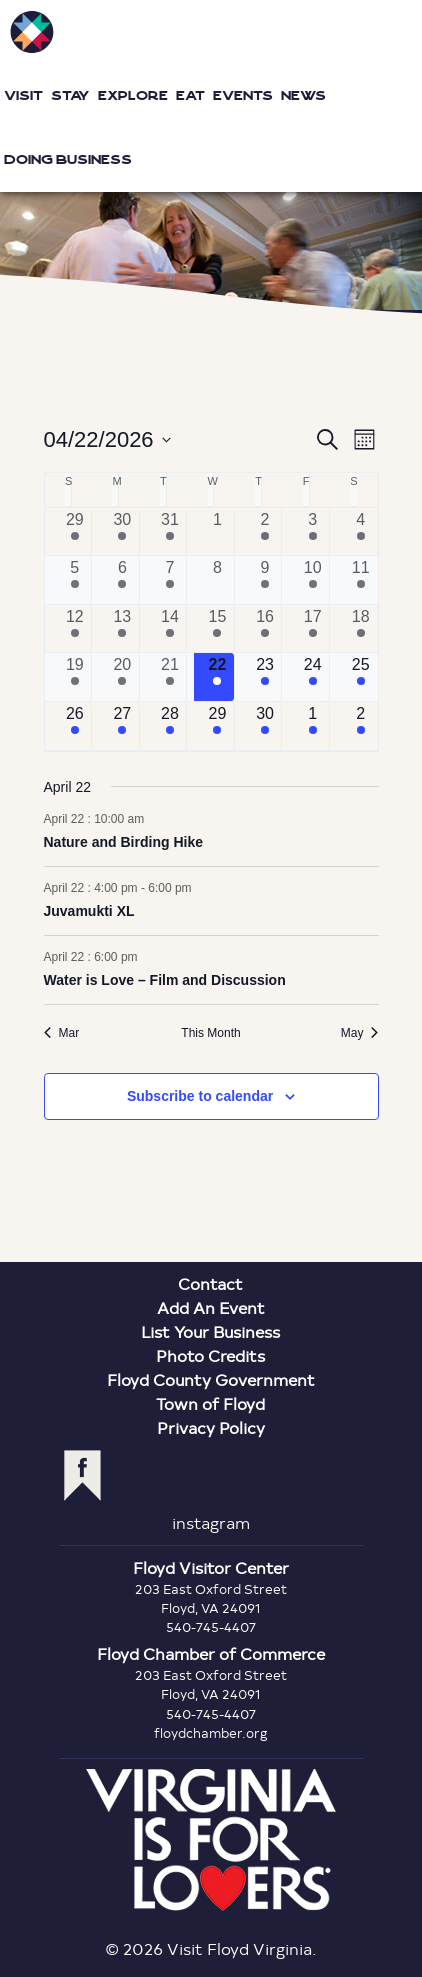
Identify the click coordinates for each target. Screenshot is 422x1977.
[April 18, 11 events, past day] (361, 629)
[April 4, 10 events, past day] (361, 532)
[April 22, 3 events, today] (217, 677)
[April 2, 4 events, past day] (265, 532)
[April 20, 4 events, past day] (122, 677)
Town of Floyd (210, 1403)
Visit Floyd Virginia (32, 32)
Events (243, 95)
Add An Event (211, 1307)
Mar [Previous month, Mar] (62, 1033)
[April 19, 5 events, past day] (75, 677)
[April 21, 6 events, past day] (170, 677)
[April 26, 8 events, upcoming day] (75, 726)
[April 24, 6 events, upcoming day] (312, 677)
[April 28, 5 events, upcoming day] (170, 726)
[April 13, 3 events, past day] (122, 629)
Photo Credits (210, 1355)
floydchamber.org (211, 1733)
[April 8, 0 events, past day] (217, 580)
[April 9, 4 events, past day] (265, 580)
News (303, 95)
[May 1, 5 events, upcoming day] (312, 726)
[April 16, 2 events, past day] (265, 629)
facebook (82, 1475)
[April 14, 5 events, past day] (170, 629)
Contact (210, 1283)
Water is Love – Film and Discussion (165, 980)
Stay (70, 95)
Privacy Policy (211, 1427)
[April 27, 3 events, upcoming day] (122, 726)
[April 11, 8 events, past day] (361, 580)
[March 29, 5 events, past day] (75, 532)
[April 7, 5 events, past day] (170, 580)
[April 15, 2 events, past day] (217, 629)
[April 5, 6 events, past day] (75, 580)
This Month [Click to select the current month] (210, 1033)
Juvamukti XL (89, 911)
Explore (133, 95)
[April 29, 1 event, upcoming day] (217, 726)
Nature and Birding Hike (123, 842)
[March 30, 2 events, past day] (122, 532)
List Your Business (210, 1331)
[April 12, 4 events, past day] (75, 629)
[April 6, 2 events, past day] (122, 580)
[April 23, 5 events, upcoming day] (265, 677)
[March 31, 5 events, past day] (170, 532)
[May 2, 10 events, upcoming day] (361, 726)
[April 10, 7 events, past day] (312, 580)
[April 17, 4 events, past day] (312, 629)
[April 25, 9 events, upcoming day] (361, 677)
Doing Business (68, 159)
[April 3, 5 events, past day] (312, 532)
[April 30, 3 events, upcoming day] (265, 726)
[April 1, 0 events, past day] (217, 532)
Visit (23, 95)
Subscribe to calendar (200, 1096)
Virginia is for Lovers (211, 1840)
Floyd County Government (211, 1379)
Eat (190, 95)
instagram (211, 1522)
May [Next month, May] (360, 1033)
